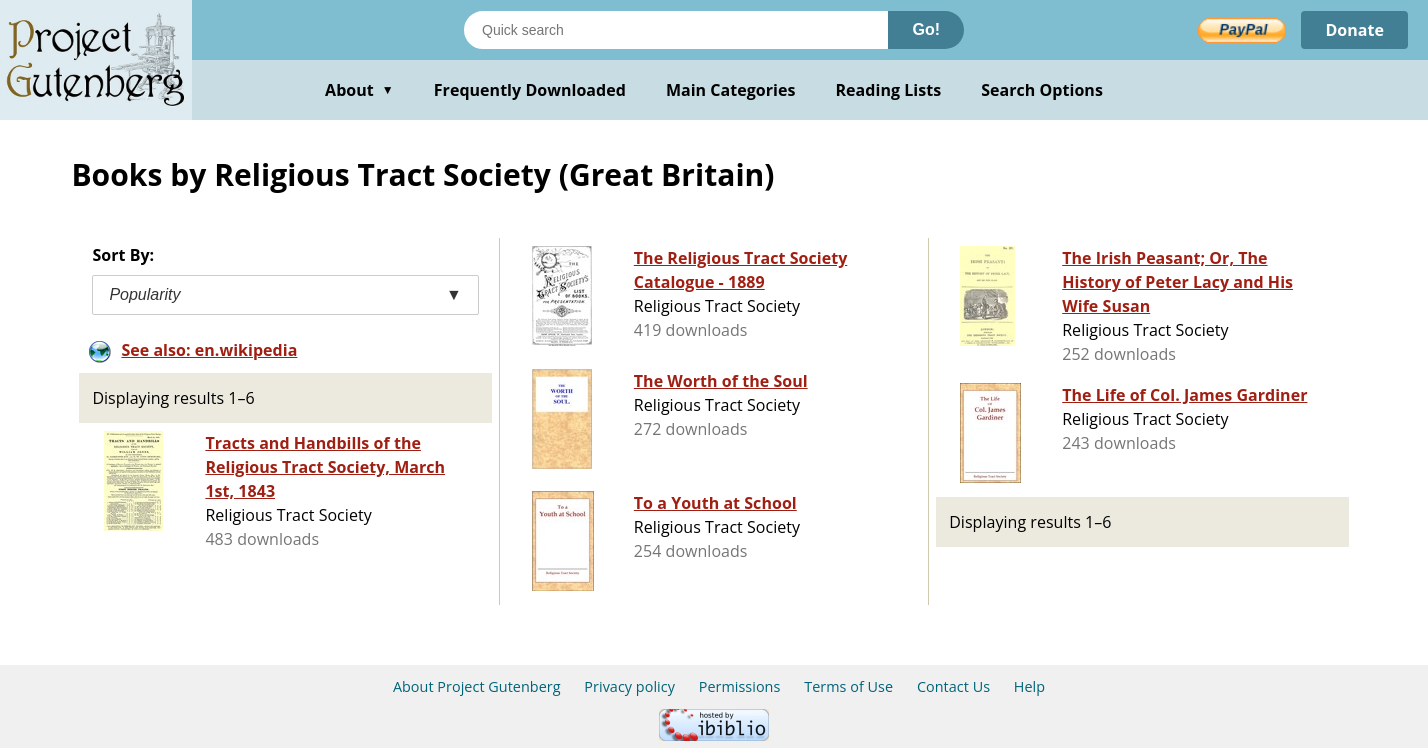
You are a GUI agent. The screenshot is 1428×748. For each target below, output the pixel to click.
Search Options (1042, 90)
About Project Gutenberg (477, 686)
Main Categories (731, 90)
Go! (926, 29)
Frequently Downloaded (530, 90)
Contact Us (953, 686)
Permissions (740, 686)
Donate (1354, 30)
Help (1029, 686)
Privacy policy (629, 686)
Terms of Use (848, 686)
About (359, 90)
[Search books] (676, 30)
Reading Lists (889, 90)
